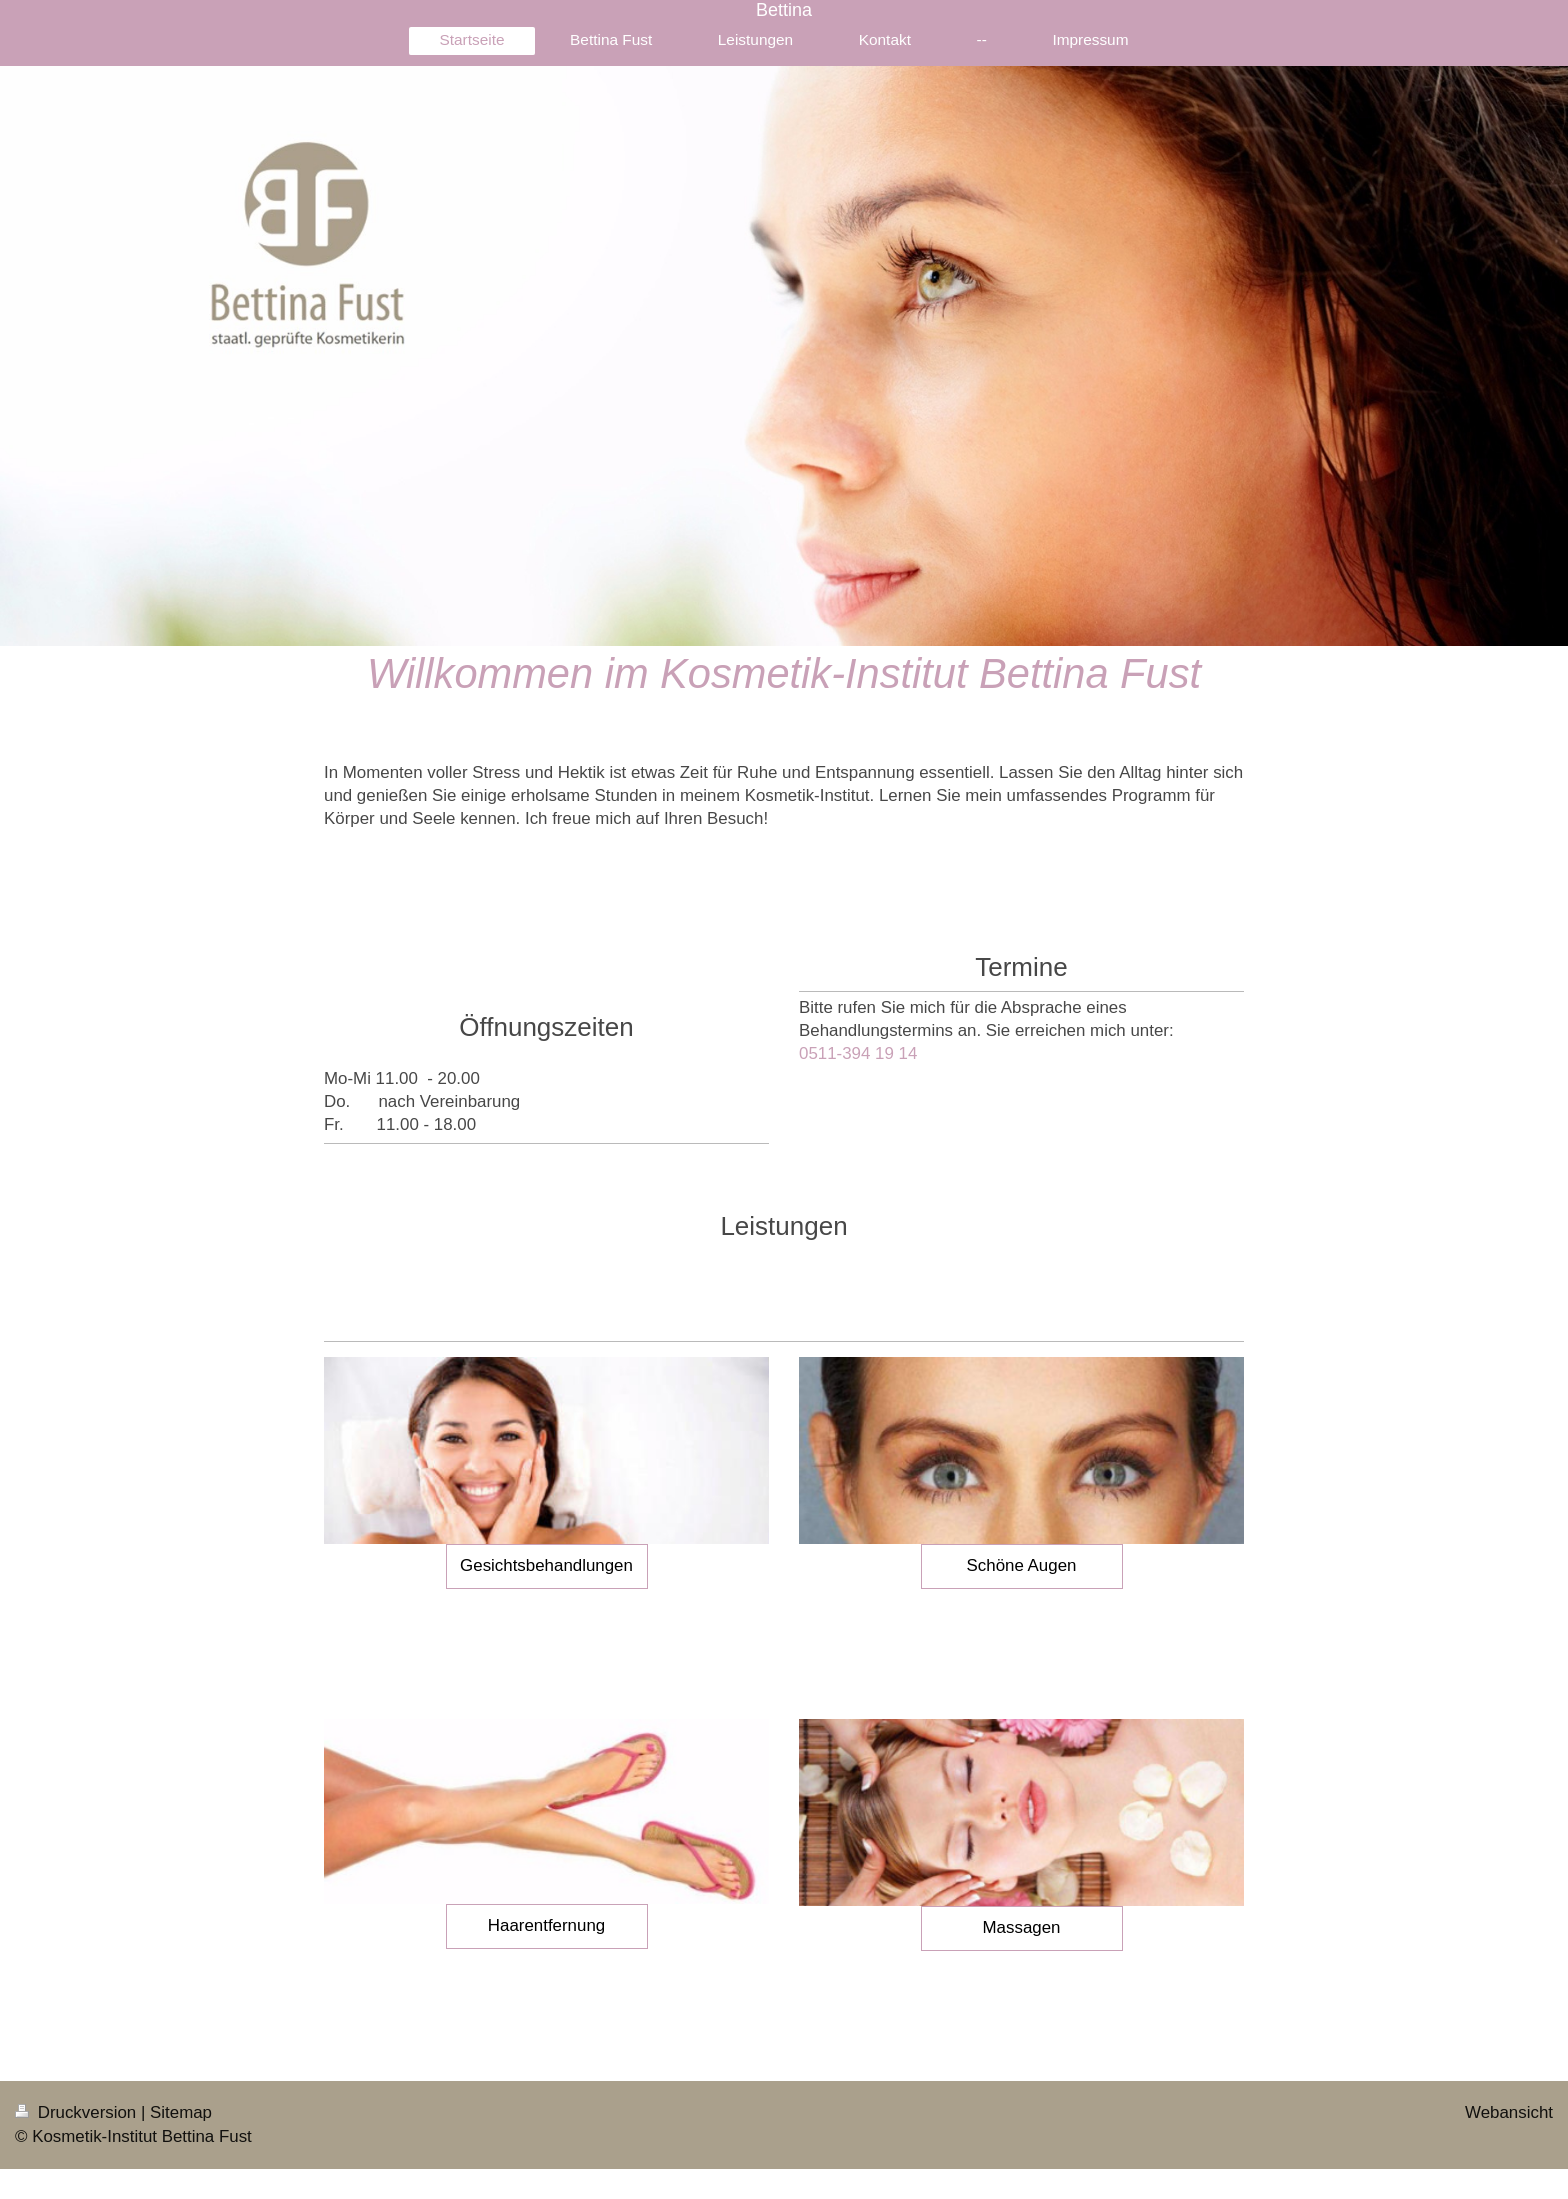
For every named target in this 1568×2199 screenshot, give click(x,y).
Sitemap (181, 2112)
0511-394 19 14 (858, 1053)
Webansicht (1509, 2112)
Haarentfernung (546, 1925)
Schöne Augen (1022, 1565)
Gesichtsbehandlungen (546, 1565)
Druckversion (78, 2112)
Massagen (1022, 1927)
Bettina (784, 10)
